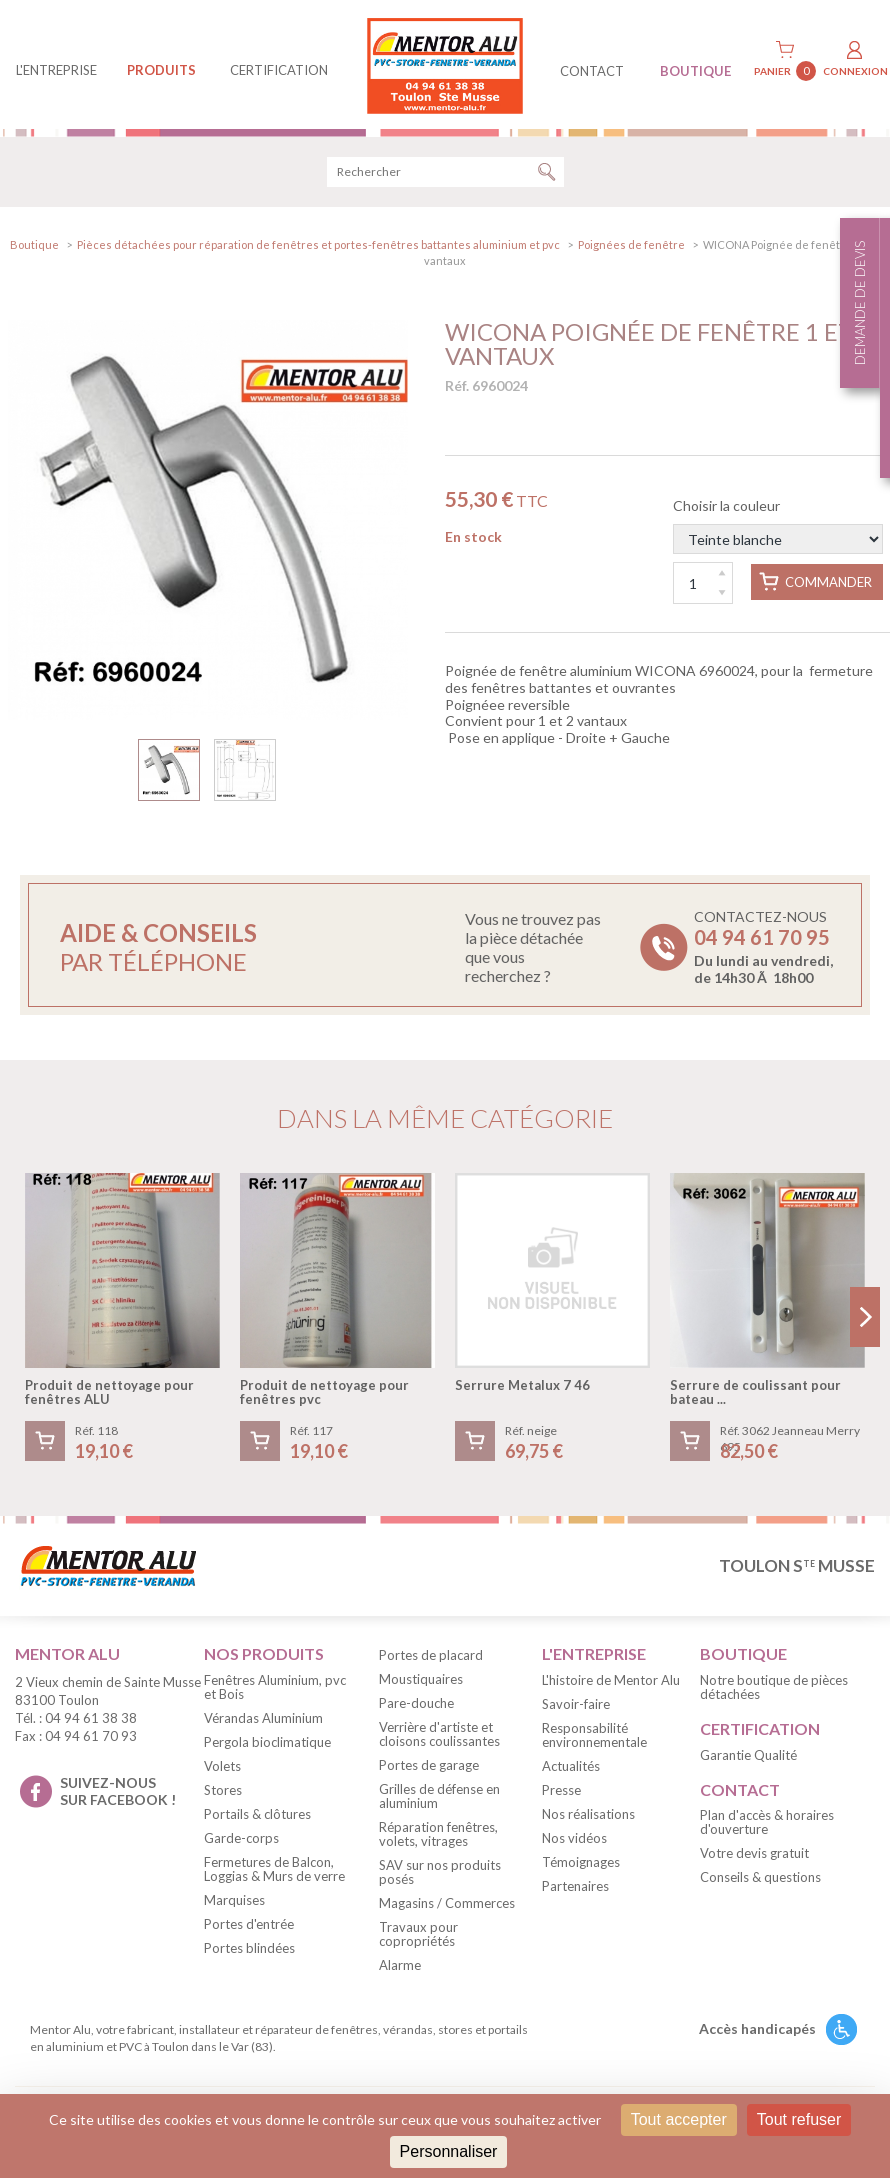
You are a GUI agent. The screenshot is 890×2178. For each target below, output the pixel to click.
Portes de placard (431, 1658)
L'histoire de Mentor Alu (611, 1683)
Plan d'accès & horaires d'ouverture (767, 1826)
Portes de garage (429, 1768)
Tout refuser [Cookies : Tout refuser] (799, 2119)
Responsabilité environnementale (594, 1738)
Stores (223, 1793)
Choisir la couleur (778, 528)
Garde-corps (241, 1841)
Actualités (571, 1769)
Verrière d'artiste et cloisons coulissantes (439, 1737)
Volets (222, 1769)
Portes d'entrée (249, 1927)
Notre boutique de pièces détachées (774, 1690)
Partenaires (575, 1889)
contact (592, 71)
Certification (279, 70)
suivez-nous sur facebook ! (118, 1794)
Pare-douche (416, 1706)
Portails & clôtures (257, 1817)
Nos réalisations (588, 1817)
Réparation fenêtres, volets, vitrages (438, 1837)
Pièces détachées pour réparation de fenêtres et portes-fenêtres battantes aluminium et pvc (318, 247)
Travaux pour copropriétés (418, 1937)
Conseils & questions (760, 1881)
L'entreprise (56, 70)
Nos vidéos (574, 1841)
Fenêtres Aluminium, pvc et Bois (275, 1690)
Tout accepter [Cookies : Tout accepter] (679, 2119)
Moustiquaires (421, 1682)
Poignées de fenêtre (631, 247)
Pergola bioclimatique (267, 1745)
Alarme (400, 1968)
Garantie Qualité (748, 1758)
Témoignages (581, 1865)
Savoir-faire (576, 1707)
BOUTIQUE (695, 71)
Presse (561, 1793)
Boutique (34, 247)
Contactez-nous (763, 950)
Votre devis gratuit (754, 1857)
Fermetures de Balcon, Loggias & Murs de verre (274, 1872)
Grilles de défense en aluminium (439, 1799)
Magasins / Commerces (447, 1906)
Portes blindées (249, 1951)
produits (161, 70)
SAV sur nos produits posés (440, 1875)
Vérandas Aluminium (263, 1721)
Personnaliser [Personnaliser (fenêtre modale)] (449, 2151)
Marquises (234, 1903)
